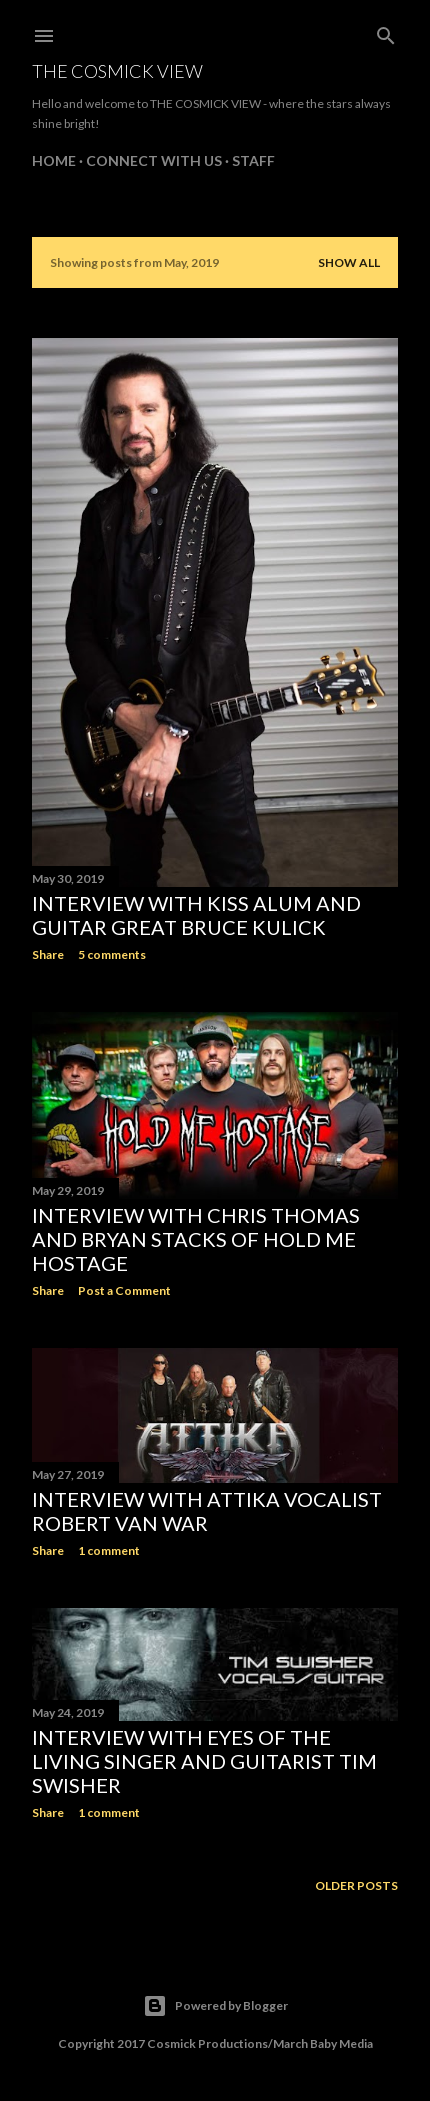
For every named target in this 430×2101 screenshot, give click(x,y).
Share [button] (48, 954)
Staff (253, 160)
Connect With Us (154, 160)
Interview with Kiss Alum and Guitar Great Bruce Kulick (196, 915)
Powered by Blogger (215, 2006)
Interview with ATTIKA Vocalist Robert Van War (207, 1511)
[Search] (386, 31)
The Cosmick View (117, 71)
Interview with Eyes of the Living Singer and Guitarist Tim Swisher (204, 1761)
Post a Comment (124, 1290)
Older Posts (356, 1885)
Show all (349, 262)
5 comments (112, 954)
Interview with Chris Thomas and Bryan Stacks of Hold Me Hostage (196, 1239)
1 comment (109, 1550)
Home (54, 160)
